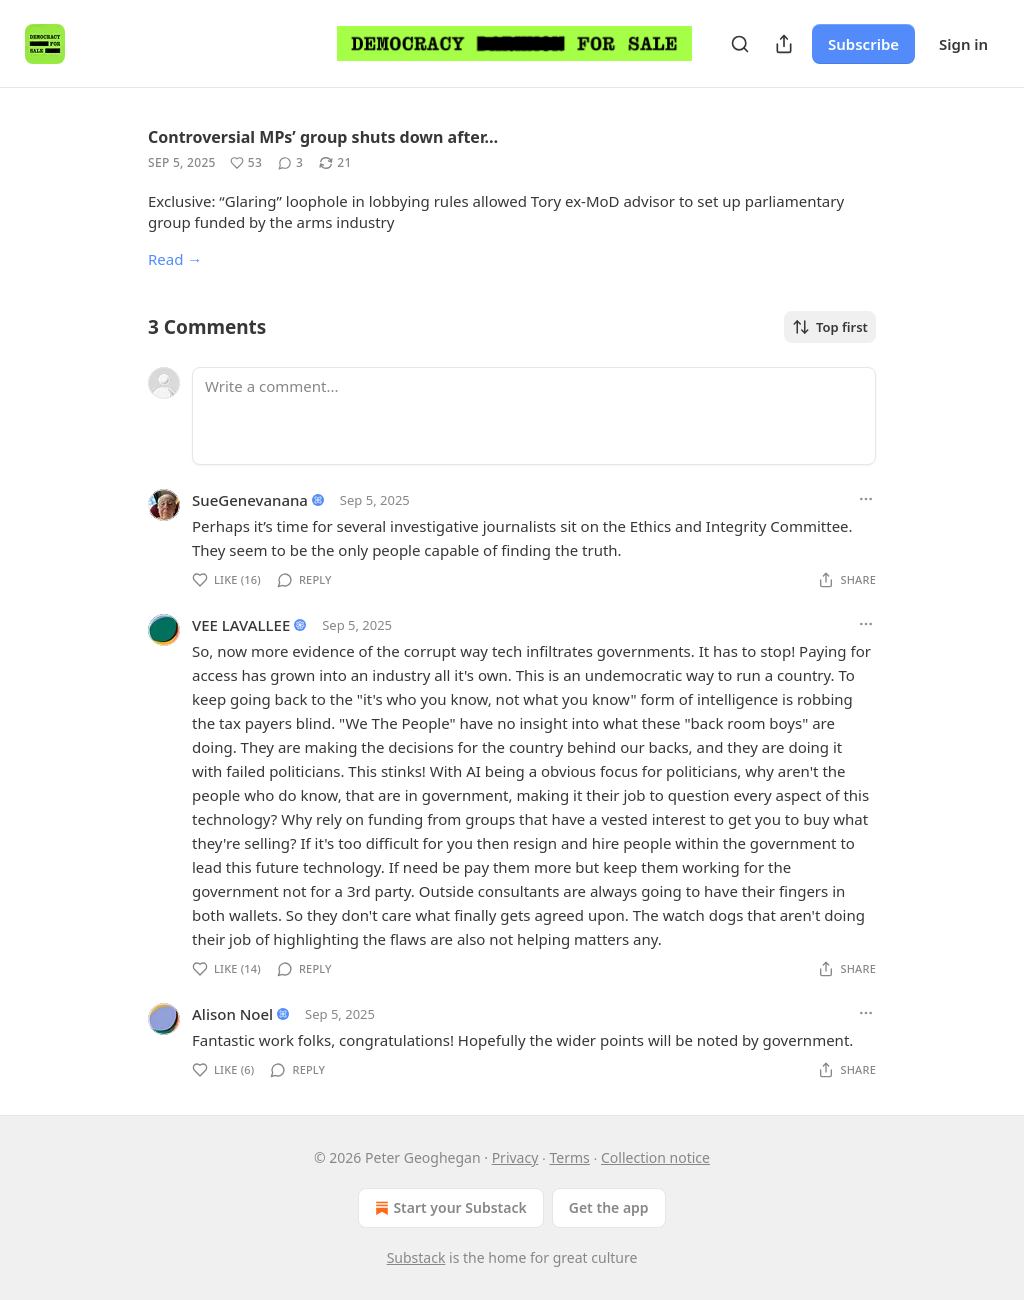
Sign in (963, 44)
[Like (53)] (246, 163)
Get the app (609, 1207)
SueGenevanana (250, 500)
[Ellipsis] (866, 499)
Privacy (515, 1157)
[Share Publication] (784, 44)
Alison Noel (232, 1014)
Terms (570, 1157)
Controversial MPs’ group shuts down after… (323, 137)
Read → (175, 259)
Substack (416, 1257)
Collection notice (655, 1157)
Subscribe (863, 44)
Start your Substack (448, 1208)
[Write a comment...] (534, 416)
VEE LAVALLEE (241, 625)
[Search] (740, 44)
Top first (830, 327)
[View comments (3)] (290, 163)
